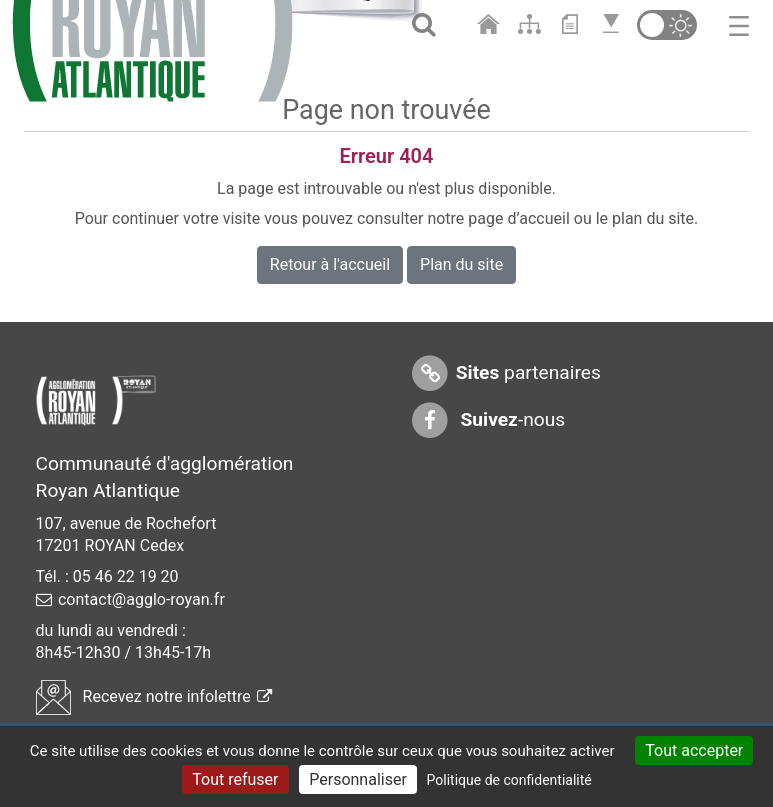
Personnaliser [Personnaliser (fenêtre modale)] (358, 779)
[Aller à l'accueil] (492, 24)
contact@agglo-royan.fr (141, 599)
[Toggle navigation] (739, 24)
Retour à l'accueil (330, 264)
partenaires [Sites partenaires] (505, 373)
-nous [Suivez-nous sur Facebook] (488, 420)
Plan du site (461, 264)
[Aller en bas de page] (613, 24)
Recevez (154, 696)
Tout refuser (235, 779)
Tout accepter (694, 750)
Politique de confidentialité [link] (509, 780)
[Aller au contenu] (574, 24)
